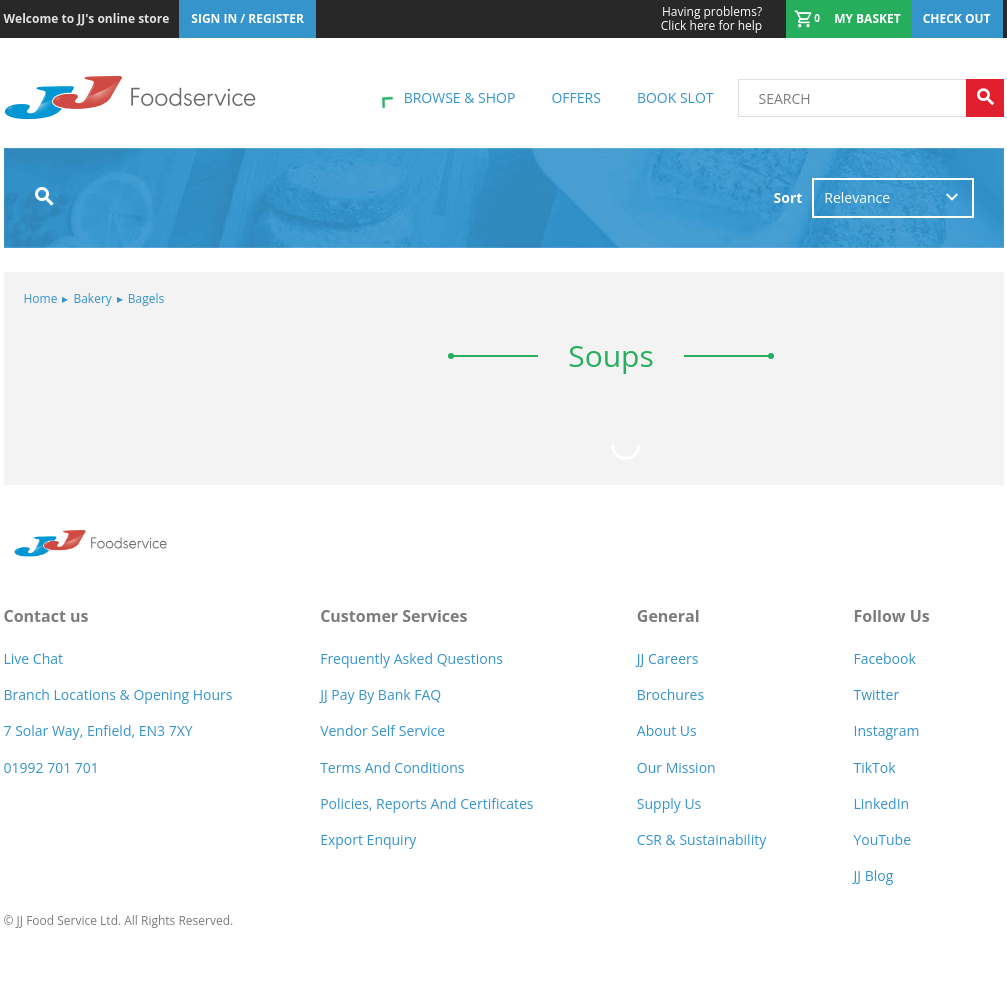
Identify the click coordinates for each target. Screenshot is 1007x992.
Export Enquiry (368, 839)
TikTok (874, 767)
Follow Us (891, 616)
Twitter (876, 694)
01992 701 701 (51, 767)
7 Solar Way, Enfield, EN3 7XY (98, 730)
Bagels (140, 298)
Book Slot (675, 97)
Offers (575, 97)
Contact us (46, 616)
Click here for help (711, 19)
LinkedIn (881, 803)
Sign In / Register (247, 18)
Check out (957, 18)
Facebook (884, 658)
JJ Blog (873, 875)
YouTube (882, 839)
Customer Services (393, 616)
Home (41, 298)
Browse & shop (460, 97)
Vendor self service (382, 730)
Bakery (86, 298)
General (668, 616)
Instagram (886, 730)
